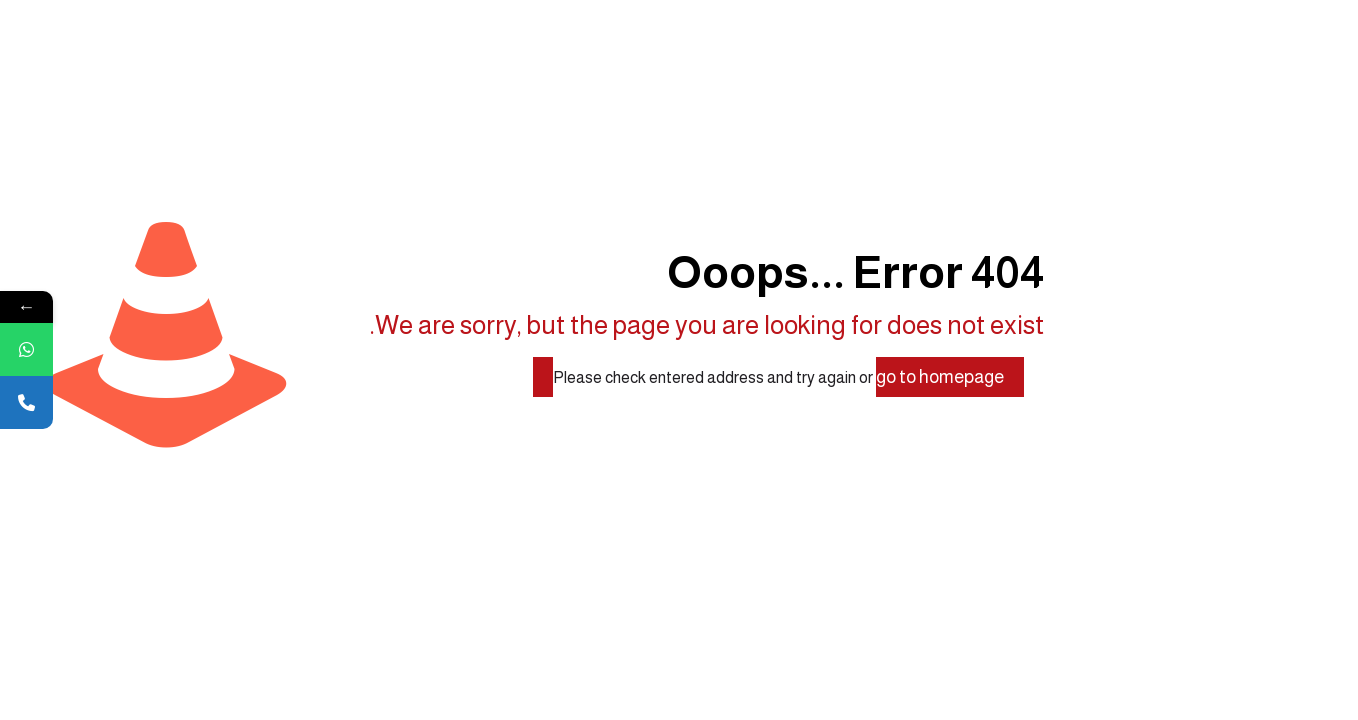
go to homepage (940, 377)
